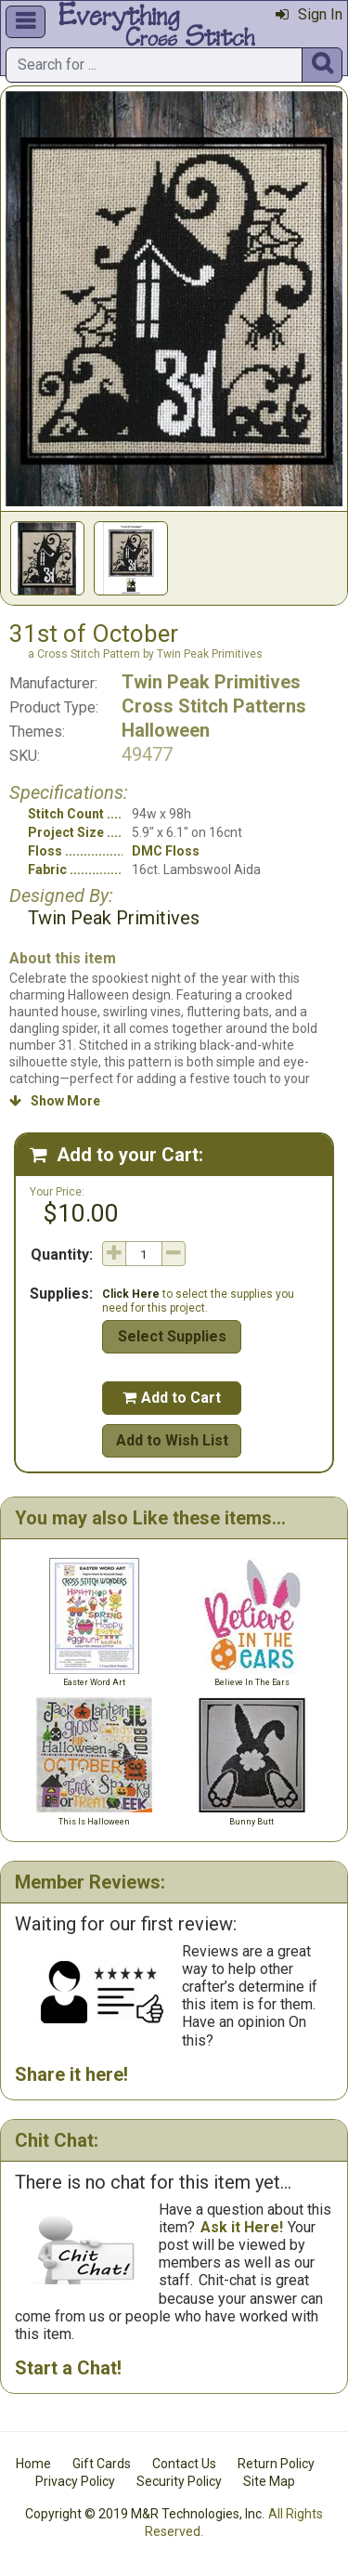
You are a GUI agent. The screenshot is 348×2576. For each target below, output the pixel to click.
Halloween (166, 730)
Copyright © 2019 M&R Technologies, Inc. (144, 2513)
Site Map (269, 2481)
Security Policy (179, 2481)
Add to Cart (171, 1397)
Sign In (309, 14)
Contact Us (184, 2463)
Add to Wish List (172, 1440)
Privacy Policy (75, 2481)
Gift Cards (101, 2463)
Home (33, 2463)
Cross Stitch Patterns (214, 706)
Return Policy (276, 2463)
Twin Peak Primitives (211, 682)
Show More (54, 1100)
